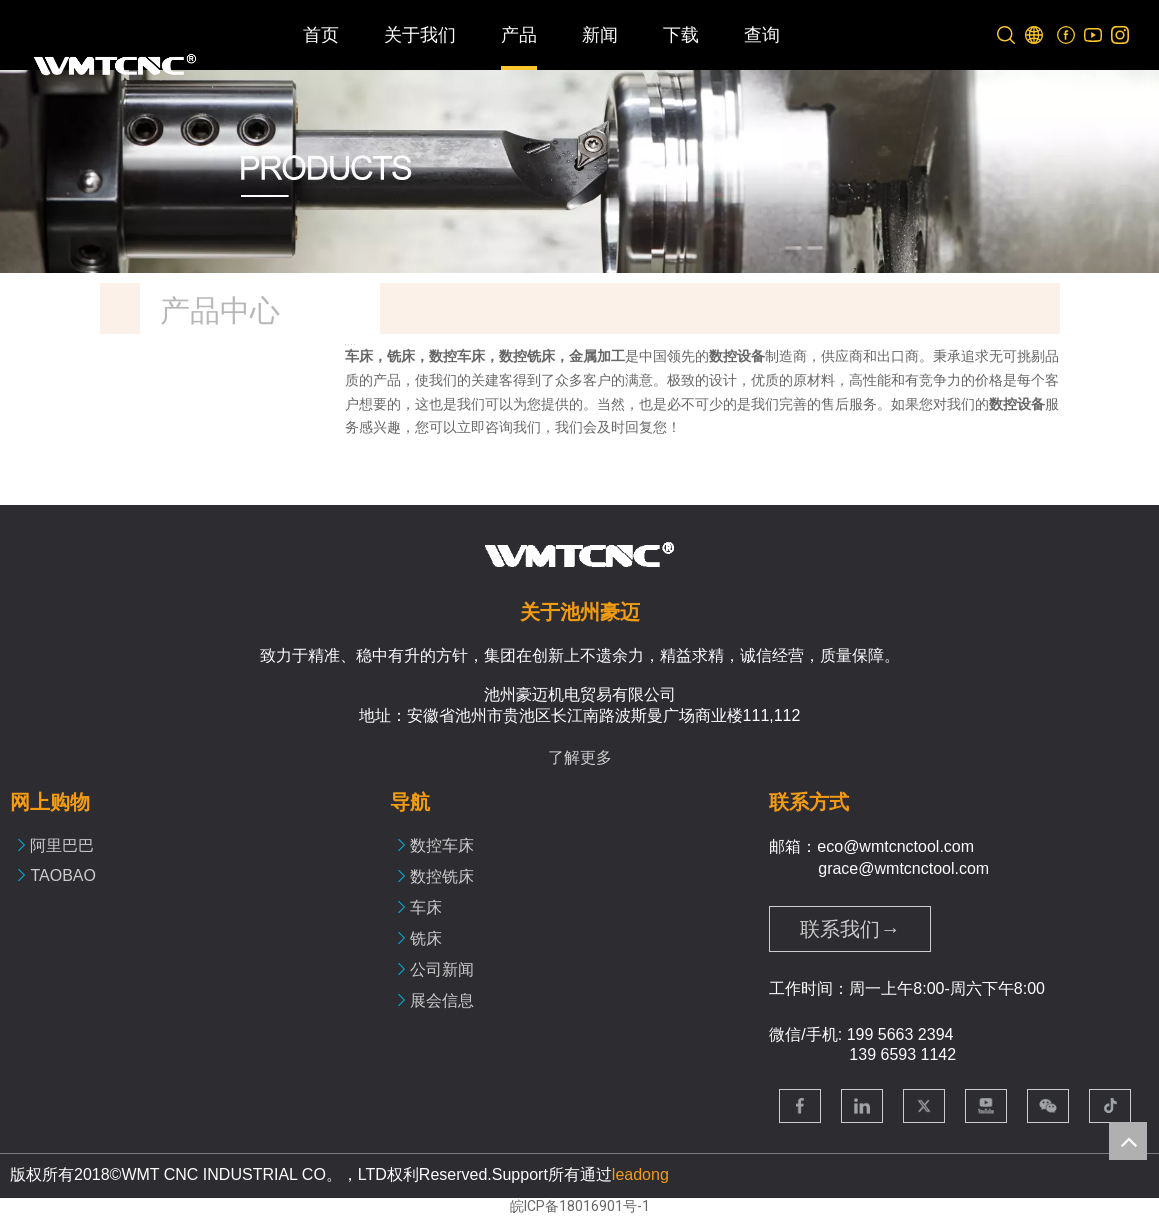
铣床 (426, 938)
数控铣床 (442, 876)
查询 (762, 35)
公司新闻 (442, 969)
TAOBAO (63, 875)
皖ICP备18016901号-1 (580, 1206)
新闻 (600, 35)
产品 (519, 35)
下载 (681, 35)
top (1128, 1141)
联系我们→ (850, 929)
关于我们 (420, 35)
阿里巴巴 (62, 845)
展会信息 (442, 1000)
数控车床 (442, 845)
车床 (426, 907)
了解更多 (580, 757)
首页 (321, 35)
